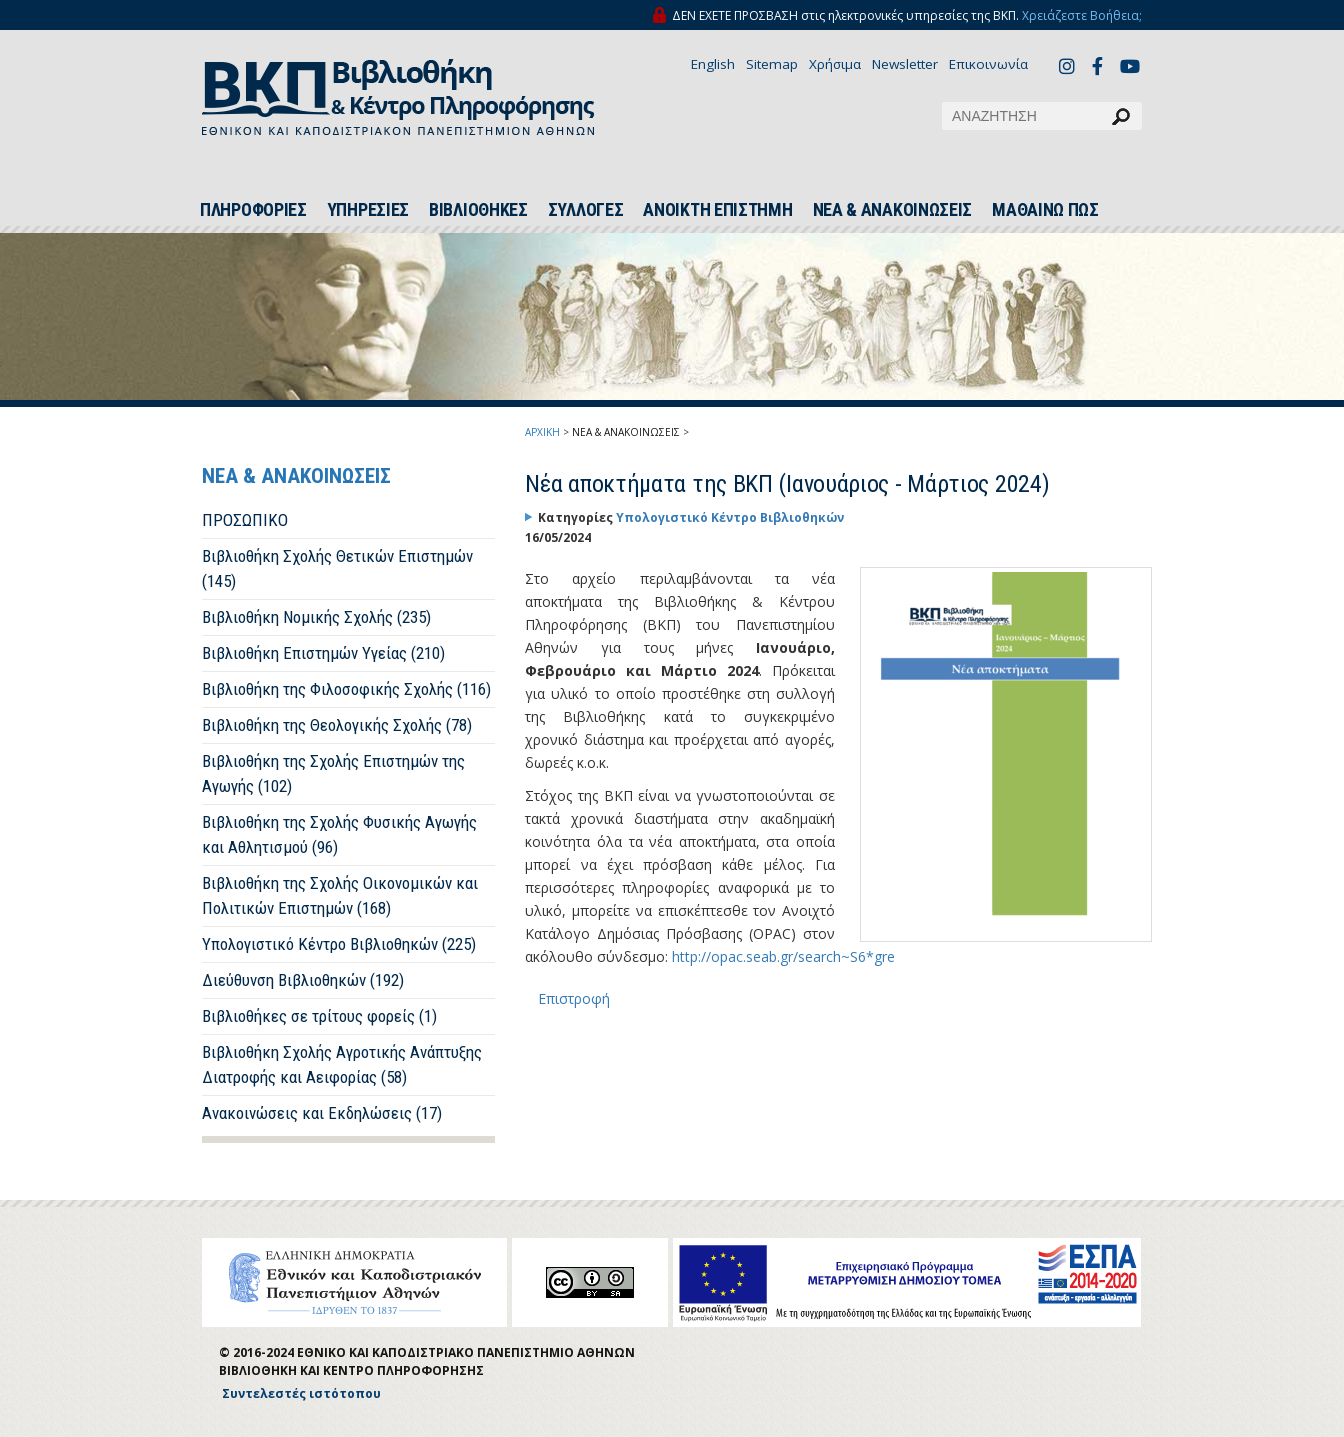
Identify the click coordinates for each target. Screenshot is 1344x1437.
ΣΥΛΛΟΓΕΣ (586, 210)
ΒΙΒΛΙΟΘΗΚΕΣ (478, 210)
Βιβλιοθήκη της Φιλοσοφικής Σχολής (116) (346, 689)
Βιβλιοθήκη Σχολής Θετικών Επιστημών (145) (337, 568)
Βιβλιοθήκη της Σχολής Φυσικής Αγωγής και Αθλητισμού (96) (339, 834)
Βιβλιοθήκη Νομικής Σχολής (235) (316, 617)
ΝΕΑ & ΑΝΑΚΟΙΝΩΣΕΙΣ (893, 210)
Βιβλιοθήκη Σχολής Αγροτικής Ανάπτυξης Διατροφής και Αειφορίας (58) (342, 1064)
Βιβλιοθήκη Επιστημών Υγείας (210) (323, 653)
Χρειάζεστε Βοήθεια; (1082, 15)
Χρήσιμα (835, 64)
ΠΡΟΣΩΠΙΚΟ (245, 520)
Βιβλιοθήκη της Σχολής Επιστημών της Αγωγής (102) (333, 773)
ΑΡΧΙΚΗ (542, 432)
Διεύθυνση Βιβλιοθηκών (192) (303, 980)
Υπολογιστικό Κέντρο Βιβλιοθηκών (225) (339, 944)
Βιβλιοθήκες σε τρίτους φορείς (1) (319, 1016)
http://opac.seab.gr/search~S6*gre (783, 956)
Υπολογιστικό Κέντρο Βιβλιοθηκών (730, 517)
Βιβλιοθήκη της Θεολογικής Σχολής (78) (337, 725)
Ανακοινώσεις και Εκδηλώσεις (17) (322, 1113)
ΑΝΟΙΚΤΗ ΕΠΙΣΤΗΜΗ (717, 210)
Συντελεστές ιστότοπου (301, 1393)
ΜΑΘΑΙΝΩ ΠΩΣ (1045, 210)
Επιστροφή (574, 998)
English (713, 64)
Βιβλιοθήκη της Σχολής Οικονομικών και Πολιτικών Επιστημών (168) (340, 895)
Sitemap (772, 64)
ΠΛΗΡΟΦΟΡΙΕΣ (253, 210)
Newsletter (905, 64)
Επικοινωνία (988, 64)
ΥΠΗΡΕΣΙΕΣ (368, 210)
